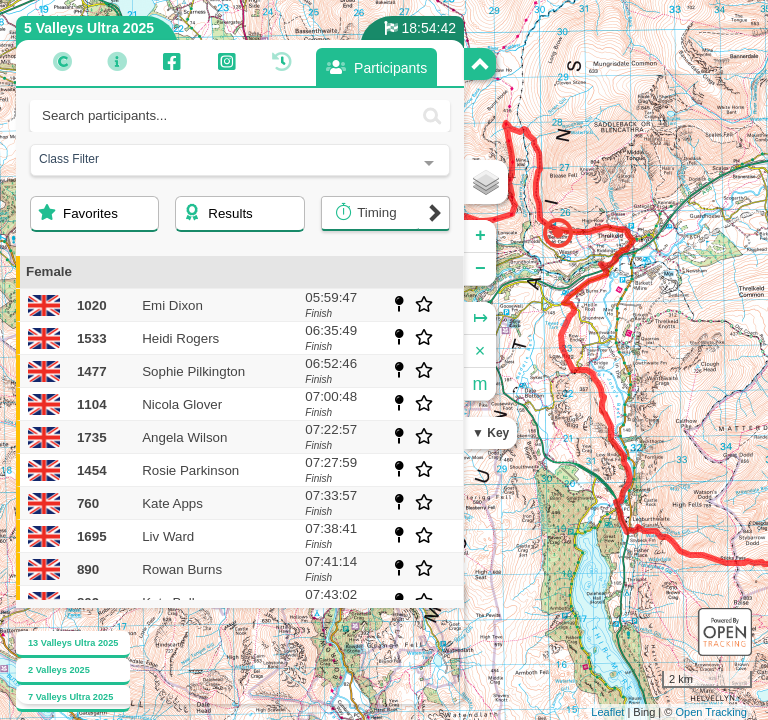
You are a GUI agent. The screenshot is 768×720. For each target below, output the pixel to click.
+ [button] (480, 236)
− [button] (480, 269)
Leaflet (607, 712)
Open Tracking (711, 712)
